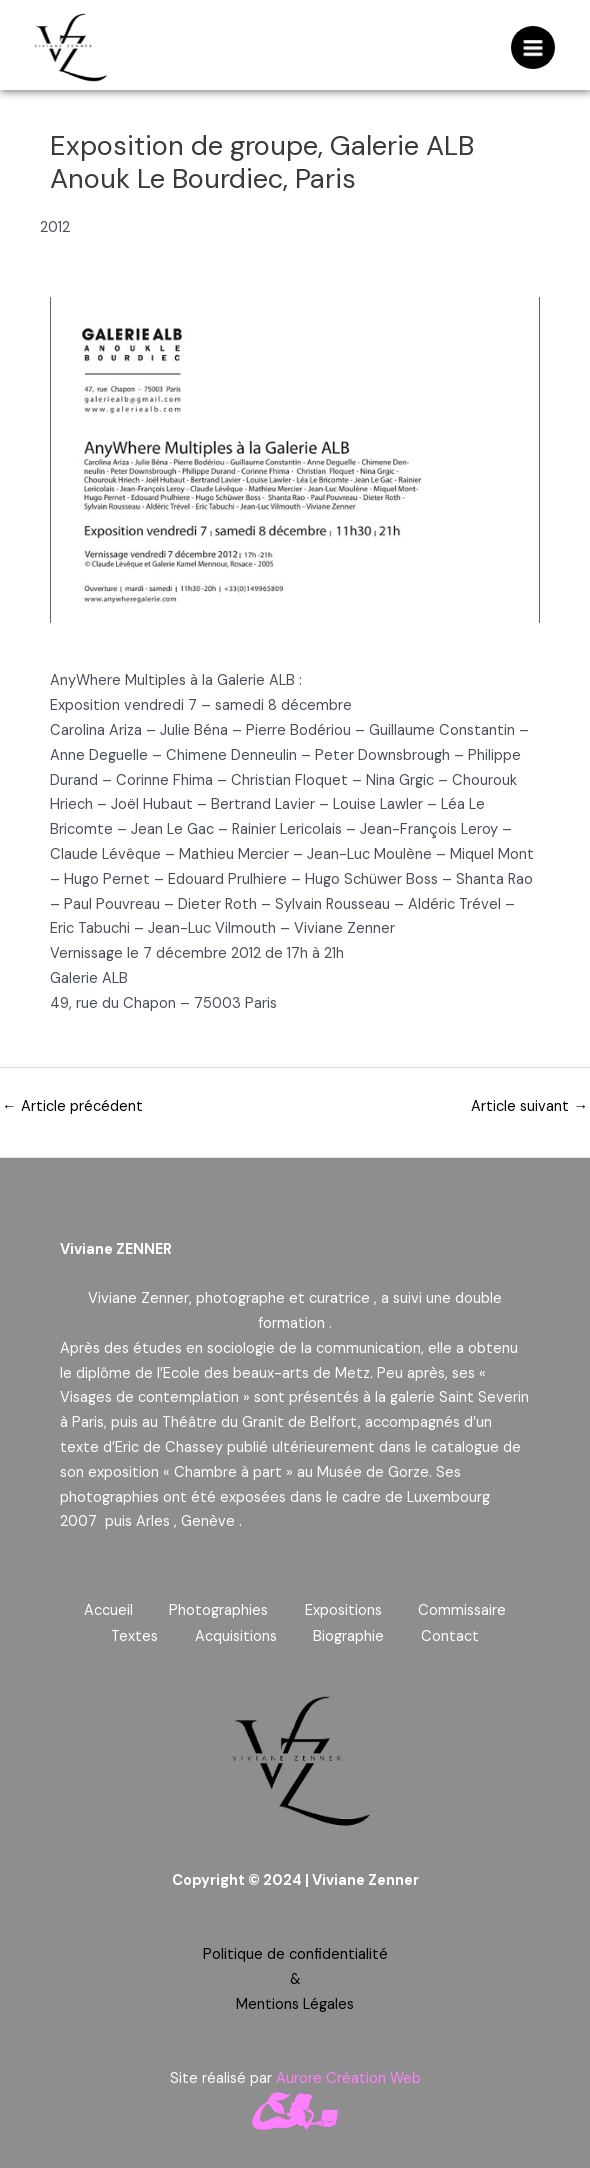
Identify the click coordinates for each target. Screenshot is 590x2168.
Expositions (345, 1610)
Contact (455, 1635)
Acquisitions (234, 1635)
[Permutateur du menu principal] (533, 48)
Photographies (217, 1610)
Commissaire (468, 1610)
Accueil (103, 1610)
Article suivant (529, 1106)
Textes (129, 1635)
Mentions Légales (295, 2002)
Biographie (350, 1635)
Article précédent (72, 1106)
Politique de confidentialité (295, 1953)
